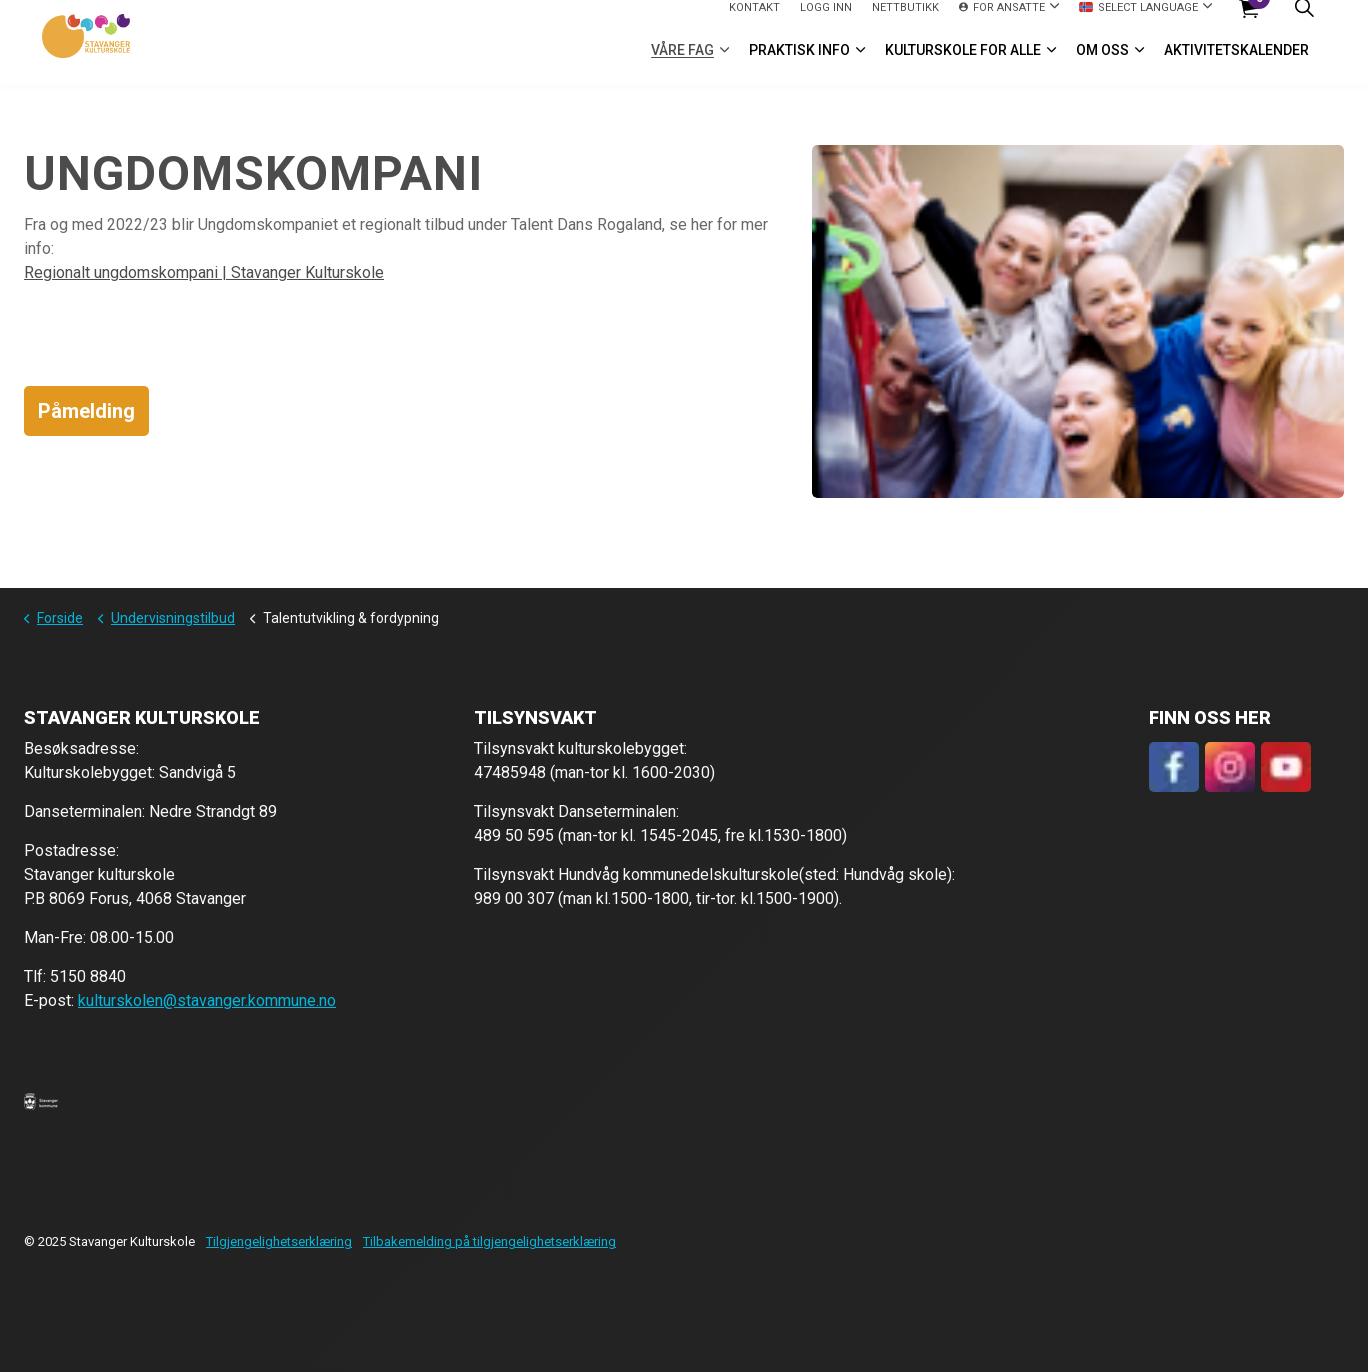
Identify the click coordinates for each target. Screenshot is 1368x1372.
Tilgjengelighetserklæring (279, 1241)
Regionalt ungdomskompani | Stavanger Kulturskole (204, 272)
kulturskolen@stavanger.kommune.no (207, 1000)
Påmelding (86, 411)
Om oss (1102, 64)
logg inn (826, 20)
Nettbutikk (905, 20)
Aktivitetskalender (1236, 64)
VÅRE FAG (682, 64)
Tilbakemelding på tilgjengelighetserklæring (489, 1241)
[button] (41, 1100)
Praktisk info (799, 64)
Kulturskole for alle (963, 64)
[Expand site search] (1304, 21)
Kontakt (754, 20)
